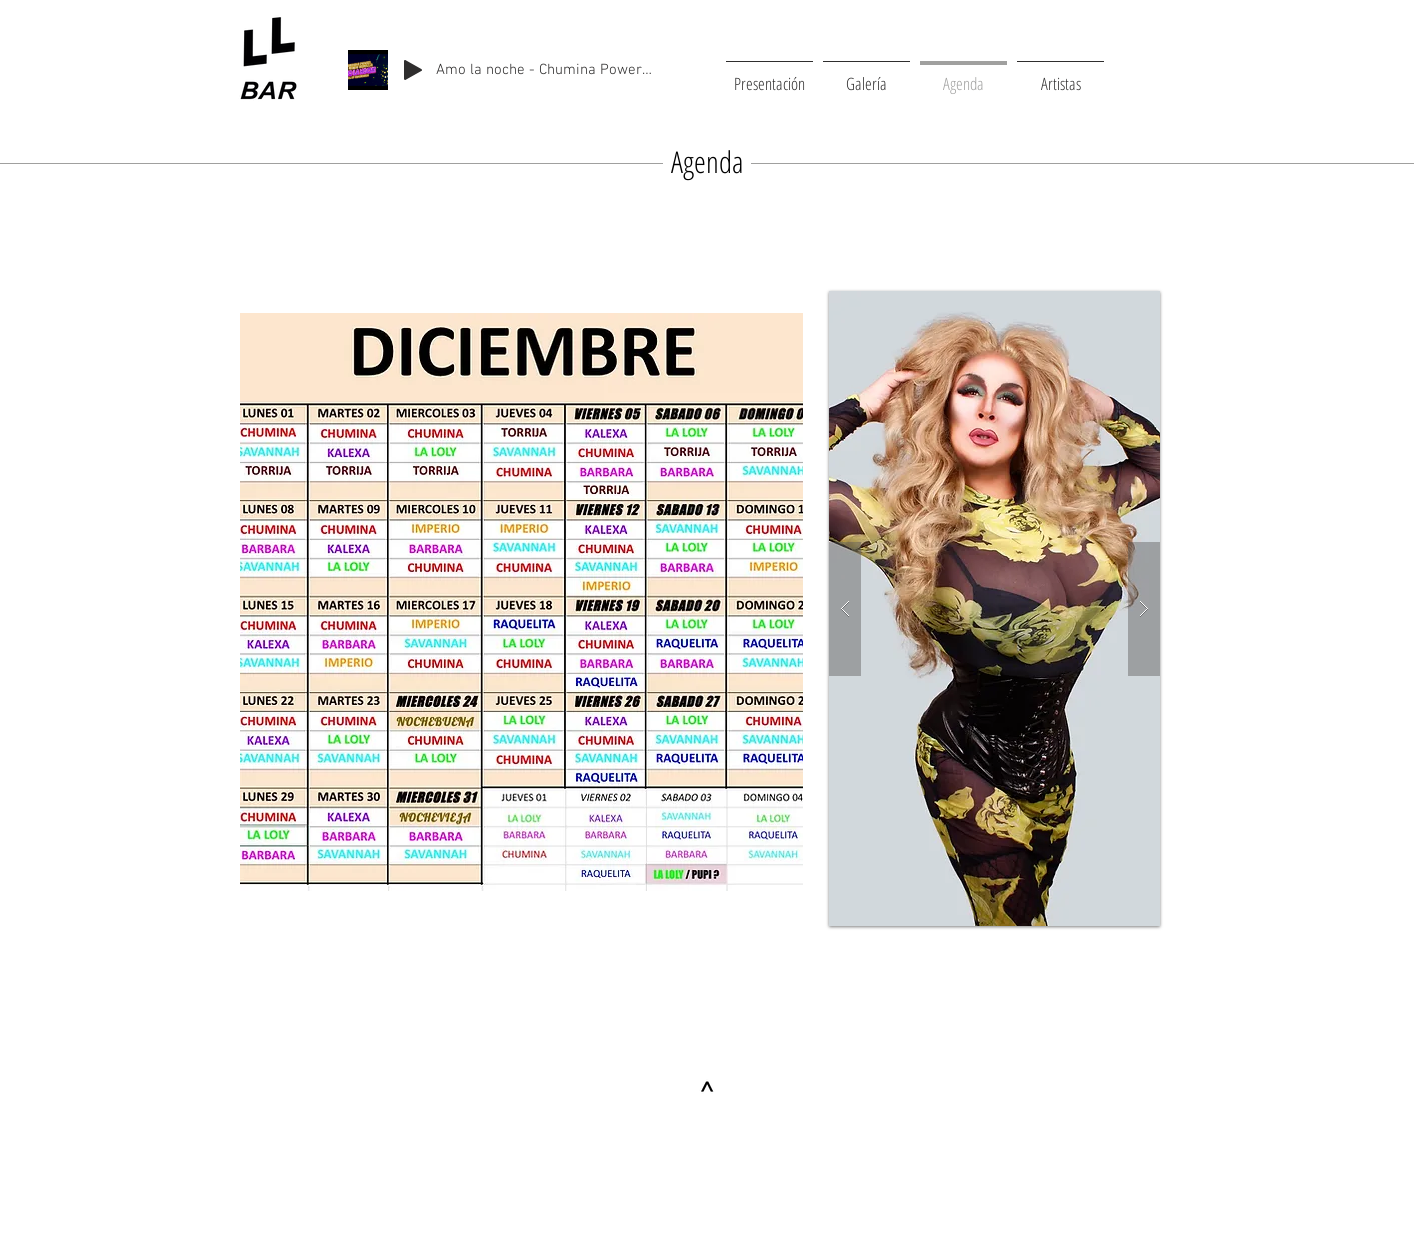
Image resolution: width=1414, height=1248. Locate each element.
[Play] (413, 70)
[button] (994, 608)
